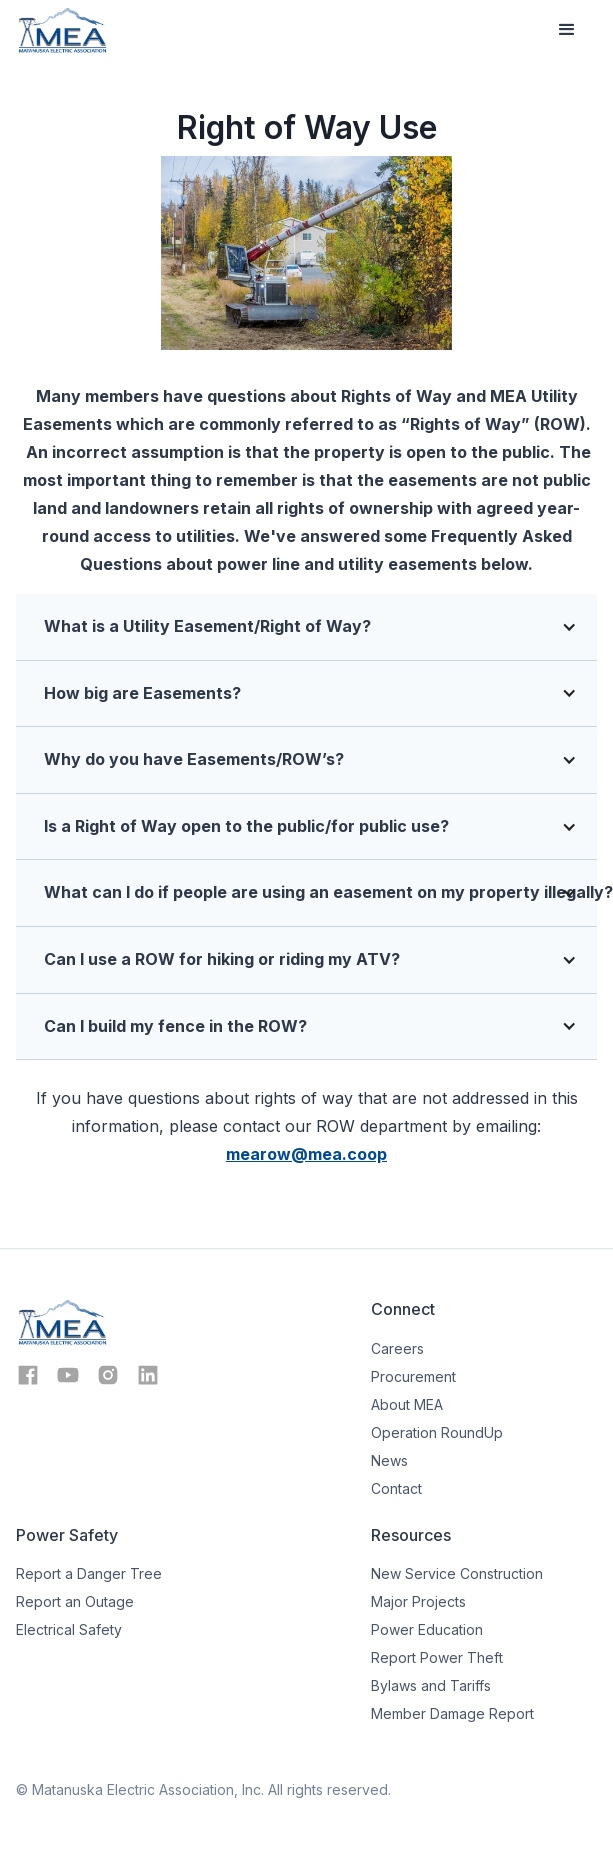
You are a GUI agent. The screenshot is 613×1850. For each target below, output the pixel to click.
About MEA (407, 1404)
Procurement (413, 1376)
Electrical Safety (69, 1629)
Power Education (427, 1629)
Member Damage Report (452, 1713)
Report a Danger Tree (89, 1573)
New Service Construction (457, 1573)
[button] (567, 30)
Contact (396, 1488)
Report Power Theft (437, 1657)
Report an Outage (75, 1601)
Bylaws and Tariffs (431, 1685)
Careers (397, 1348)
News (389, 1460)
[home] (62, 30)
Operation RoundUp (437, 1432)
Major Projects (418, 1601)
